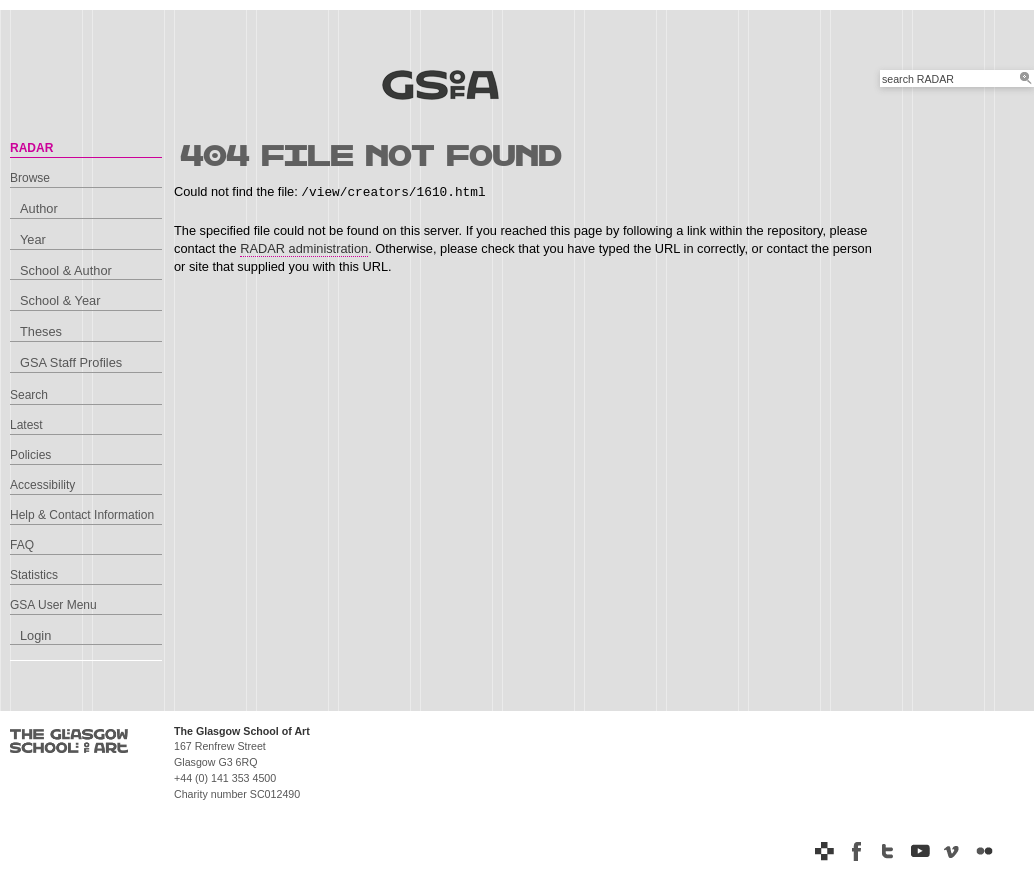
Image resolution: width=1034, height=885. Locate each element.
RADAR (31, 148)
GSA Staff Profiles (71, 362)
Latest (26, 425)
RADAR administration (304, 248)
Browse (30, 178)
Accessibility (42, 485)
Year (33, 239)
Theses (41, 331)
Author (39, 208)
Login (35, 635)
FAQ (22, 545)
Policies (30, 455)
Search (29, 395)
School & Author (66, 270)
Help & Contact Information (82, 515)
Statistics (34, 575)
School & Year (60, 300)
